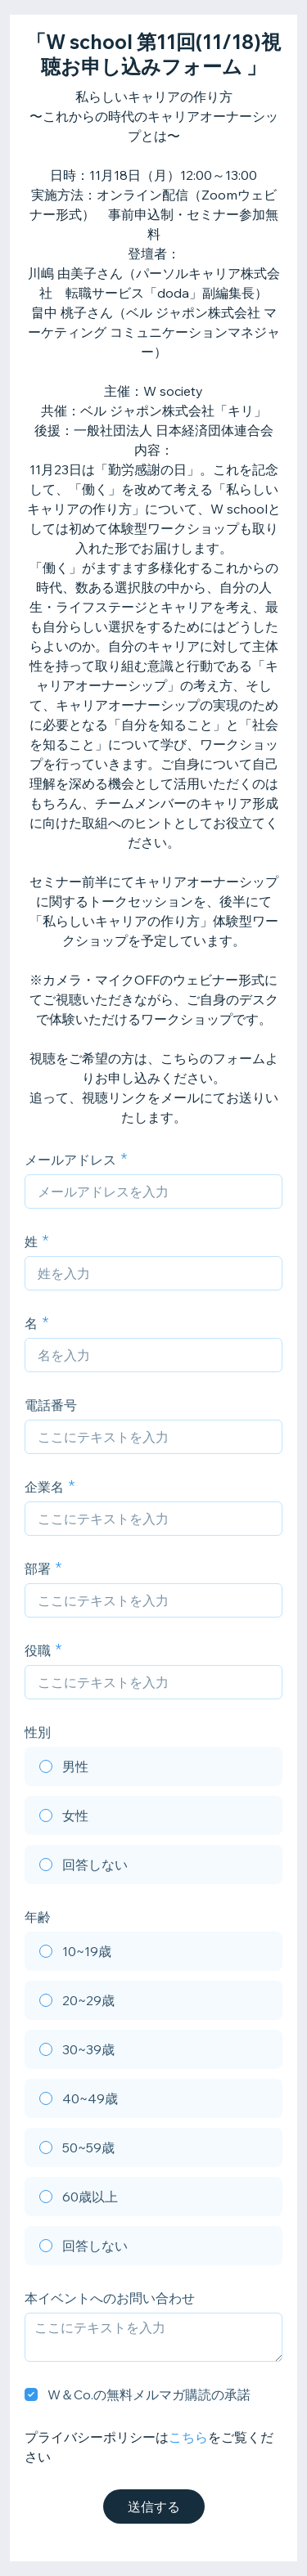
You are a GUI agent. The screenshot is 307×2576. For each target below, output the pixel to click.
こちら (188, 2437)
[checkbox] (31, 2394)
